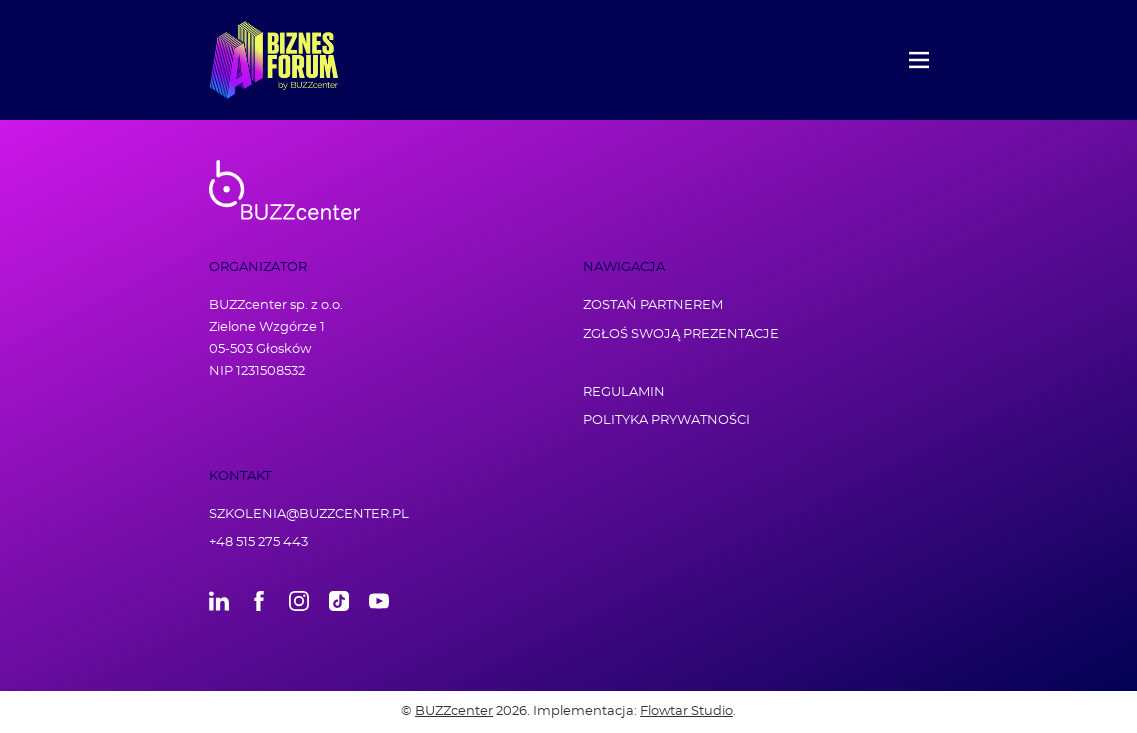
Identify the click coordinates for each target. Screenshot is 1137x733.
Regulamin (624, 392)
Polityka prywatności (666, 420)
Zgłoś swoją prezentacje (681, 334)
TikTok (339, 601)
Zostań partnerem (653, 305)
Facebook (259, 601)
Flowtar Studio (686, 711)
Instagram (299, 601)
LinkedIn (219, 601)
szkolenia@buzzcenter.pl (309, 514)
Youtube (379, 601)
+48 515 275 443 (258, 542)
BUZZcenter (454, 711)
